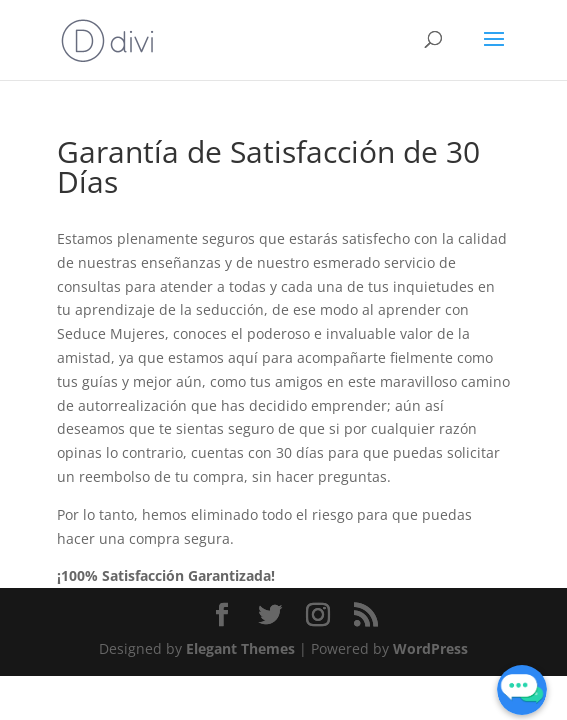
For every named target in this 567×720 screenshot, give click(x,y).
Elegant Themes (240, 648)
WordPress (430, 648)
